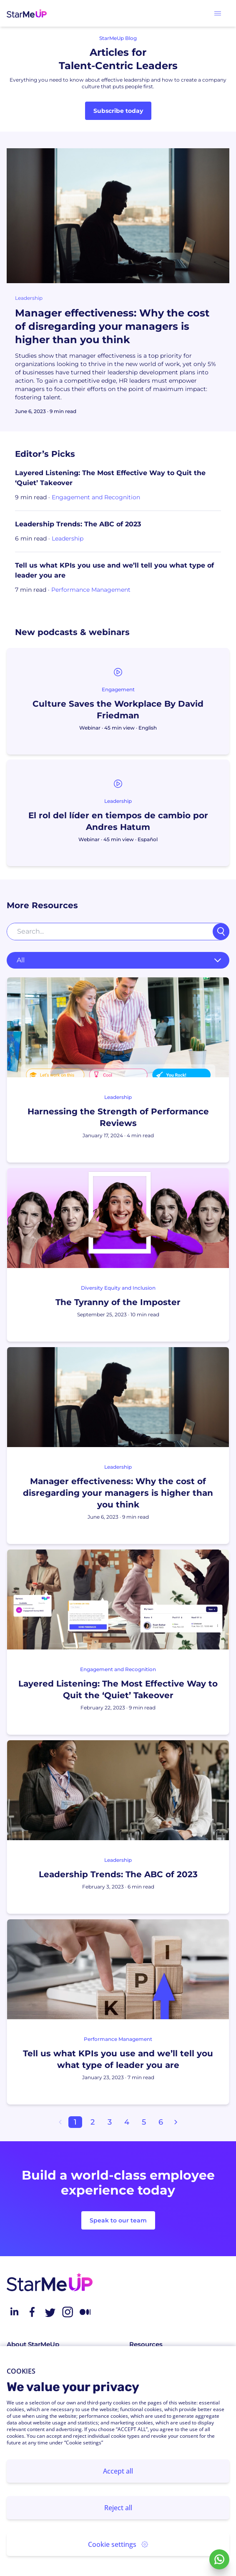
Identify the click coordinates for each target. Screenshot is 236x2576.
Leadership (29, 298)
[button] (217, 13)
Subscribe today (118, 111)
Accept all (118, 2471)
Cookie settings (118, 2544)
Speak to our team (118, 2220)
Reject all (118, 2507)
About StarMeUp (33, 2344)
